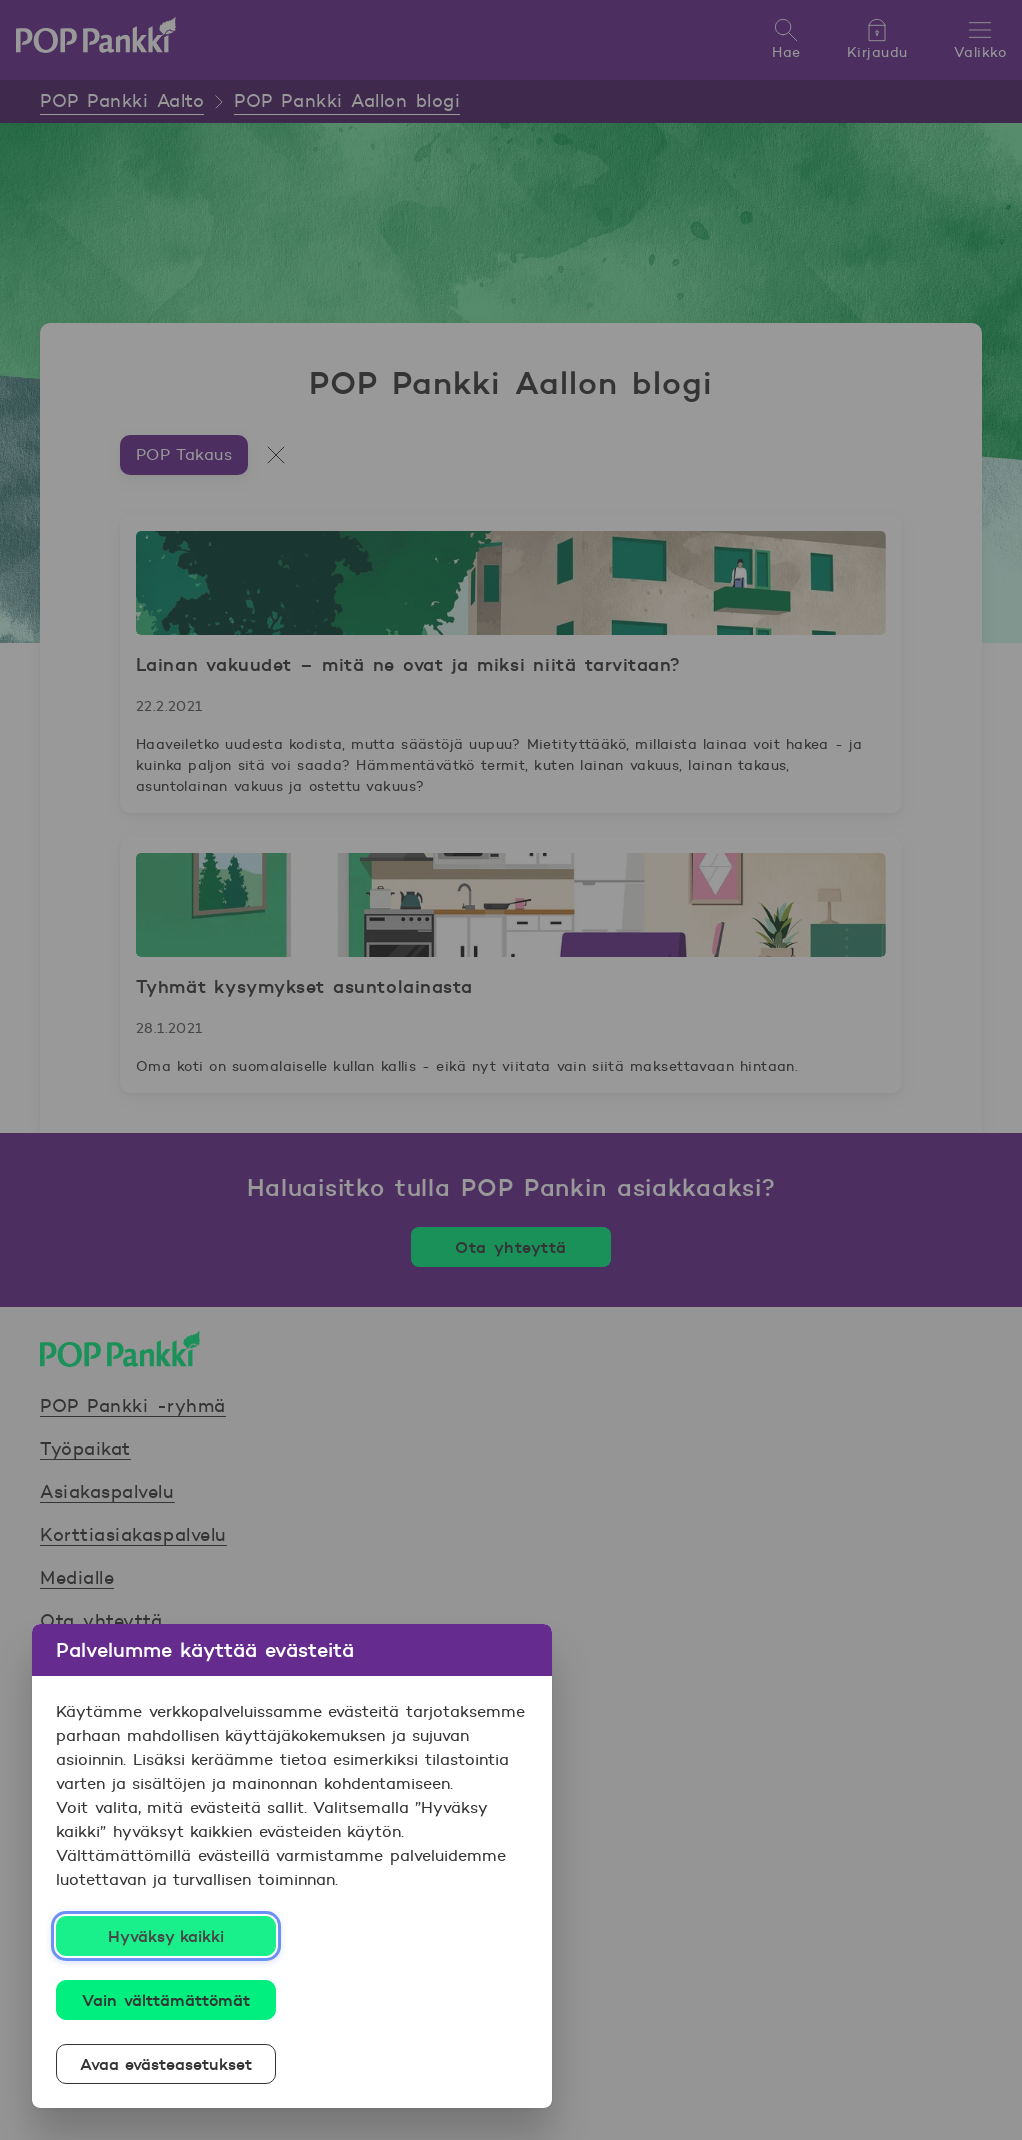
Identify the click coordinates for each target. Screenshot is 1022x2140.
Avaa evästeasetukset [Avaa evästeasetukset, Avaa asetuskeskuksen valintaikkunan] (166, 2064)
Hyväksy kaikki (166, 1936)
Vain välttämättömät (166, 2000)
